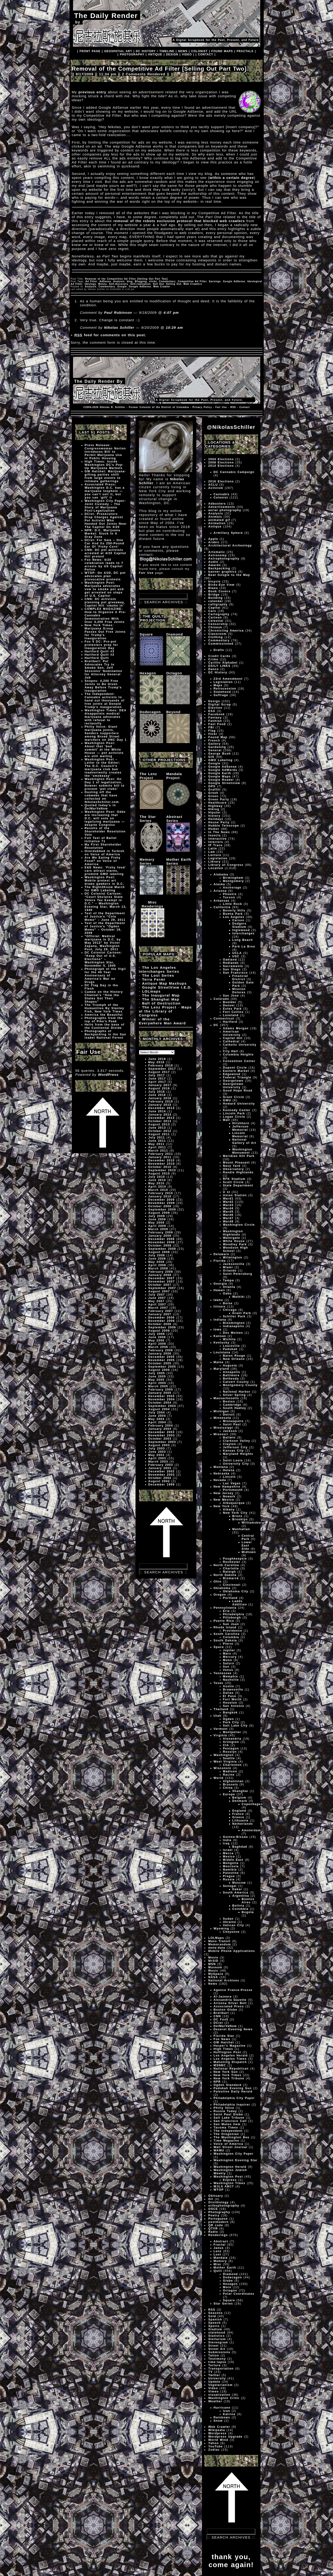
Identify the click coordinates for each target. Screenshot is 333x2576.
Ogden (228, 1719)
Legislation (223, 682)
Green (213, 796)
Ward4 (228, 1208)
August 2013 (159, 1124)
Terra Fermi (153, 979)
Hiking (213, 809)
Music (213, 1970)
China (228, 1787)
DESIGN (172, 54)
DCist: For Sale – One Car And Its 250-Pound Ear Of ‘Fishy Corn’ (104, 543)
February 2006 (160, 1350)
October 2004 (160, 1402)
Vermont (221, 1729)
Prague (229, 1876)
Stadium (215, 2329)
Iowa (218, 1329)
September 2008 (162, 1248)
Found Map (217, 737)
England (239, 1810)
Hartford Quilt (97, 658)
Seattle (229, 1758)
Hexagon (230, 2284)
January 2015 (160, 1104)
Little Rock (232, 904)
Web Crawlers (192, 284)
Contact (244, 407)
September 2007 (162, 1288)
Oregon (220, 1594)
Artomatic (216, 552)
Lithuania (240, 1820)
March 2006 (158, 1347)
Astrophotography (223, 558)
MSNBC (220, 2065)
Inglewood (241, 930)
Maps (218, 685)
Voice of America (228, 2144)
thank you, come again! (231, 2561)
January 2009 (160, 1235)
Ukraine (229, 1922)
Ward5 (228, 1211)
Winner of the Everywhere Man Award (162, 1021)
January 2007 (160, 1314)
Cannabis (222, 494)
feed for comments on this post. (110, 335)
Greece (238, 1817)
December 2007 (161, 1278)
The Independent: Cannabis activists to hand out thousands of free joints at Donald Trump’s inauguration (105, 700)
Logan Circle (234, 1116)
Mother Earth (225, 2267)
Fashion (215, 721)
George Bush (219, 753)
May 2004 (156, 1419)
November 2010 (161, 1163)
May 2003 (156, 1455)
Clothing (215, 637)
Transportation (221, 2368)
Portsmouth (233, 1490)
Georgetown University (233, 1085)
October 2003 (160, 1438)
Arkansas (222, 900)
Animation (217, 523)
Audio (213, 562)
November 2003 (161, 1435)
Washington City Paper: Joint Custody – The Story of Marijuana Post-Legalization (105, 505)
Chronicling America (226, 630)
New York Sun (226, 2072)
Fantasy (215, 717)
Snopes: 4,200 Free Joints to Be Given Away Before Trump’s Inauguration (103, 685)
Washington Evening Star (236, 2160)
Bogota (248, 1912)
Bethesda (231, 1378)
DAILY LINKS (219, 666)
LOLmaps (151, 991)
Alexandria (232, 1738)
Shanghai (240, 1791)
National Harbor (237, 1391)
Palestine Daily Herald (233, 2091)
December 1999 (161, 1484)
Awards (214, 565)
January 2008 (160, 1275)
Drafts (219, 650)
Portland (230, 1598)
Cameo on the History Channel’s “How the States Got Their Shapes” (104, 996)
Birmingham (233, 877)
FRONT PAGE (90, 51)
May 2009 (156, 1222)
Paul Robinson (118, 312)
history (214, 815)
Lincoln (229, 1476)
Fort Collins (233, 1012)
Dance (213, 669)
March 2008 (158, 1268)
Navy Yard (232, 1165)
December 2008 (161, 1239)
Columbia (231, 1637)
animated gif (219, 520)
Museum (215, 1967)
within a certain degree (231, 178)
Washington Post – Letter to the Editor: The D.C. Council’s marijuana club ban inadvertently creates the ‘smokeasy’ (103, 767)
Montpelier (232, 1732)
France (238, 1814)
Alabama (221, 874)
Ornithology (218, 2202)
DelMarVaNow (225, 2026)
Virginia (220, 1735)
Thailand (221, 1709)
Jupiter (229, 1650)
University (217, 2378)
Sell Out (158, 284)
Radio (213, 2231)
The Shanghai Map (160, 999)
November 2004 (161, 1399)
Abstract (221, 2241)
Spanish (215, 2319)
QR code (215, 2225)
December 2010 (161, 1160)
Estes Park (232, 1008)
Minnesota (222, 1418)
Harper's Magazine (230, 2045)
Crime (213, 659)
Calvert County (236, 1382)
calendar (215, 601)
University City (236, 1463)
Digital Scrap (219, 704)
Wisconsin (222, 1768)
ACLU (213, 484)
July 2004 (156, 1412)
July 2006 (156, 1334)
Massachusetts (226, 1398)
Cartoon (215, 617)
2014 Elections (221, 465)
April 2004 (157, 1422)
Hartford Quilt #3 (99, 651)
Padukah (230, 1349)
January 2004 (160, 1429)
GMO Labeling (220, 760)
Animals (215, 516)
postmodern (218, 2222)
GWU (227, 1100)
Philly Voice (224, 2108)
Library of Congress (225, 865)
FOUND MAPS (222, 51)
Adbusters (217, 503)
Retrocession (225, 688)
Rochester (232, 1562)
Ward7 (228, 1218)
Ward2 (228, 1201)
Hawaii (219, 1290)
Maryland (221, 1368)
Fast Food (217, 724)
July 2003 (156, 1448)
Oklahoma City (236, 1591)
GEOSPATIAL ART (118, 51)
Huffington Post (227, 2052)
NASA (213, 1977)
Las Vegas (232, 1483)
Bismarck (231, 1578)
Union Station (235, 1195)
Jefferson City (235, 1447)
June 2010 (157, 1180)
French (214, 740)
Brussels (230, 1784)
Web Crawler (161, 286)
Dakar (237, 1889)
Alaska (219, 884)
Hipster (214, 812)
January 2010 (160, 1196)
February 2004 (160, 1425)
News (212, 1983)
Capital (214, 607)
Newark (229, 1496)
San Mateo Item (227, 2124)
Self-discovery (118, 284)
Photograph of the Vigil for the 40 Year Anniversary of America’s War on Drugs (105, 975)
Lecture (214, 855)
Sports (214, 2326)
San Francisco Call (230, 2121)
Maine (219, 1362)
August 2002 (159, 1481)
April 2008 (157, 1265)
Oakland (230, 959)
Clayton (229, 1444)
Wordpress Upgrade (225, 2436)
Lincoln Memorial (240, 1134)
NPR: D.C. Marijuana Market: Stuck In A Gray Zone (102, 533)
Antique (215, 526)
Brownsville (233, 1689)
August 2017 (159, 1072)
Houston (230, 1702)
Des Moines (233, 1332)
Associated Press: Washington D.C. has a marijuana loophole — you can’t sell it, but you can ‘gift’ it (105, 491)
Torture (214, 2365)
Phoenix (230, 894)
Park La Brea (243, 946)
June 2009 (157, 1219)
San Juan (231, 1624)
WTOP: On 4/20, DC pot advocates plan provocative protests (105, 576)
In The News (219, 832)
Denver (229, 1005)
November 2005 (161, 1360)
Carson (238, 920)
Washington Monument (242, 1151)
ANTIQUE (155, 54)
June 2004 (157, 1415)
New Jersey (224, 1493)
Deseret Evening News (233, 2029)
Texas (218, 1683)
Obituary (215, 2195)
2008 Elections (221, 462)
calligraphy (218, 604)
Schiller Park (234, 1316)
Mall (226, 1120)
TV (210, 2372)
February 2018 (160, 1065)
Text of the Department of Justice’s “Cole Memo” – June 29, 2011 (105, 916)
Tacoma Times (226, 2127)
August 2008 (159, 1252)
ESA (211, 711)
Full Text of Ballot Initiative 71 (101, 839)
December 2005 (161, 1356)
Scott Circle (233, 1182)
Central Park (248, 1537)
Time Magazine (226, 2140)
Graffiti (214, 789)
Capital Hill (233, 1038)
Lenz (218, 2251)
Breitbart (221, 2013)
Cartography (219, 614)
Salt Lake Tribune (229, 2117)
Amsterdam (251, 1830)
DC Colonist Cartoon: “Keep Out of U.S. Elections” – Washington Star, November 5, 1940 (103, 959)
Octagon (230, 2290)
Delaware (221, 1254)
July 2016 (156, 1091)
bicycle (214, 581)
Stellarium (217, 2339)
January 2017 (160, 1085)
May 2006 (156, 1340)
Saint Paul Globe (228, 2114)
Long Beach (242, 940)
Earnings (215, 281)
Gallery (214, 743)
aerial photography (224, 510)
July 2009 (156, 1216)
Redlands (231, 963)
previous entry (92, 92)
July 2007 (156, 1294)
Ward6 (228, 1215)
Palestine (231, 1873)
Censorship (218, 624)
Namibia (230, 1869)
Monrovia (231, 1866)
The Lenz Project (159, 1007)
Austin (228, 1686)
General (215, 750)
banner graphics (222, 571)
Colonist (145, 407)
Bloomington (234, 1323)
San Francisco (235, 972)
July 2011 (156, 1137)
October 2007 (160, 1284)
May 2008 (156, 1262)
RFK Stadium (234, 1179)
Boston (229, 1401)
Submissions (219, 2352)
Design (214, 701)
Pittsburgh (232, 1617)
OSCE (213, 2209)
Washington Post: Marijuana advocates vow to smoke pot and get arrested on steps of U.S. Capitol (104, 589)
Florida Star (224, 2036)
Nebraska (222, 1473)
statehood (216, 2332)
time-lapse (217, 2362)
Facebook (216, 714)
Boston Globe (225, 2009)
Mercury (230, 1656)
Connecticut (224, 1018)
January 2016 (160, 1098)
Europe (229, 1794)
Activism (215, 488)
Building (215, 598)
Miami (228, 1267)
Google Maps (219, 776)
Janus (219, 2248)
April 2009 (157, 1226)
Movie (213, 1957)
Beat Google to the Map (229, 575)
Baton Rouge (234, 1355)
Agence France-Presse (233, 1990)
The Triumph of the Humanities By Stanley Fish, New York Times (104, 1008)
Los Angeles (234, 917)
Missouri (221, 1434)
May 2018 (156, 1062)
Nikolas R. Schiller (112, 407)
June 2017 (157, 1078)
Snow (218, 2420)
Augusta (230, 1365)
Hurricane (222, 2407)
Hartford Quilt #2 (99, 654)
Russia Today (225, 2111)
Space (219, 1647)
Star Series (223, 2303)
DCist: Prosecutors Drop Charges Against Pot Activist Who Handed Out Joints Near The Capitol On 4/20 (106, 520)
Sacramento (233, 966)
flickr (212, 734)
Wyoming (221, 1928)
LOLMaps (216, 1938)
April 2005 (157, 1383)
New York (222, 1506)
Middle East (233, 1859)
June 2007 (157, 1298)
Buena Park (233, 913)
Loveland (231, 1015)
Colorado (221, 999)
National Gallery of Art (244, 1141)
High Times (223, 2049)
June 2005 (157, 1376)
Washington (224, 1755)
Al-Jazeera (223, 1996)
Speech (214, 2322)
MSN (212, 1964)
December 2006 (161, 1317)
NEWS (182, 51)
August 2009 (159, 1212)
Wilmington (232, 1257)
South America (236, 1892)
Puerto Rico (224, 1620)
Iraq (226, 1843)
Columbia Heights (238, 1054)
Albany (229, 1509)
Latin (212, 848)
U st (226, 1192)
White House (234, 1241)
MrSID (213, 1960)
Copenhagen (252, 1804)
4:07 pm (171, 312)
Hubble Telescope (223, 825)
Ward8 (228, 1221)
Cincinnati (232, 1584)
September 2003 (162, 1442)
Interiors (215, 842)
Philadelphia (234, 1614)
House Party (219, 822)
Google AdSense (234, 281)
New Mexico (224, 1499)
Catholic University (239, 1044)
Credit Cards (219, 656)
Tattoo (213, 2355)
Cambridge (232, 1404)
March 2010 (158, 1190)
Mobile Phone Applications (231, 1951)
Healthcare (217, 802)
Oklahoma (222, 1588)
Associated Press (229, 2006)
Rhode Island (225, 1627)
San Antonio (233, 1706)
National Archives (223, 1980)
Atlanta (229, 1287)
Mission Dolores (239, 990)
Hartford (230, 1021)
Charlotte (231, 1568)
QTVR (213, 2228)
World (219, 1778)
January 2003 (160, 1468)
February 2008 (160, 1271)
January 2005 (160, 1393)
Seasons (215, 2313)
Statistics (216, 2336)
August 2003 (159, 1445)
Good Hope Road (237, 1090)
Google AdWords (222, 770)
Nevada (220, 1480)
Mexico (229, 1856)
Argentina (240, 1895)
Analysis (119, 281)
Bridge (214, 594)
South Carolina (227, 1634)
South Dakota (225, 1640)
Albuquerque (234, 1503)
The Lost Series (158, 975)
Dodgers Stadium (239, 925)
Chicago (230, 1309)
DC (216, 1025)
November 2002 (161, 1474)
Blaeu (213, 588)
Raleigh (229, 1571)
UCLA (237, 953)
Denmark (239, 1801)
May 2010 (156, 1183)
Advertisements (221, 507)
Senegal (230, 1886)
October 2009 (160, 1206)
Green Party (218, 799)
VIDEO (187, 54)
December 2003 (161, 1432)
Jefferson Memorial (240, 1128)
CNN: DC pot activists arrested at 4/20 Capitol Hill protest (105, 553)
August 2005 (159, 1370)
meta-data (216, 1947)
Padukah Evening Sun (233, 2088)
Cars (212, 611)
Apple (213, 539)
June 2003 (157, 1451)
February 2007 (160, 1311)
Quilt (218, 2271)
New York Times (228, 2075)
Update (214, 2381)
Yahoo (213, 2443)
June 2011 (157, 1140)
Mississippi (223, 1427)
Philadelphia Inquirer (232, 2104)
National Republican (231, 2068)
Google (122, 286)
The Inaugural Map (161, 995)
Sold (212, 2316)
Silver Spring (234, 1395)
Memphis (230, 1676)
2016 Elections (221, 481)
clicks (153, 281)
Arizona (220, 890)
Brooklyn (240, 1519)
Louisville (231, 1346)
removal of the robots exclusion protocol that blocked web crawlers (179, 221)
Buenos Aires (248, 1900)
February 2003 (160, 1465)
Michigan (221, 1411)
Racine (229, 1774)
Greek (213, 793)
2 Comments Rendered (143, 74)
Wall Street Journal (230, 2147)
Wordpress (217, 2433)
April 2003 (157, 1458)
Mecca (228, 1853)
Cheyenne (231, 1931)
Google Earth (219, 773)
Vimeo (213, 2391)
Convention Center (239, 1061)
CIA (226, 1745)
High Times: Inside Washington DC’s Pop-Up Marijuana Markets (104, 465)
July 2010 (156, 1176)
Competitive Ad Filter (192, 281)
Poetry (214, 2215)
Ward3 (228, 1205)
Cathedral (231, 1041)
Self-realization (140, 284)
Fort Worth (232, 1699)
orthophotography (223, 2205)
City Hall (230, 1051)
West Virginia (225, 1761)
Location (215, 868)
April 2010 (157, 1186)
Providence (232, 1630)
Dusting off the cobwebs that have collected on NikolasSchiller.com (102, 797)
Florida (220, 1260)
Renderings (218, 2235)
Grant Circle (233, 1097)
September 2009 (162, 1209)
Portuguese (218, 2218)
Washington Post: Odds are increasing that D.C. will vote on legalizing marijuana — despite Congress (105, 818)
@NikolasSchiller (231, 427)
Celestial (215, 620)
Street (213, 2345)
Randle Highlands (238, 1172)
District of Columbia (175, 407)
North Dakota (225, 1575)
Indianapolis (233, 1326)
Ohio (218, 1581)
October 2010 (160, 1167)
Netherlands (242, 1823)
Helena (229, 1470)
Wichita (229, 1339)
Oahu (227, 1293)
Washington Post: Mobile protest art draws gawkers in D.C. (104, 880)
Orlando (230, 1270)
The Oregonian (226, 2134)
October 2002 (160, 1478)
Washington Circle (239, 1224)
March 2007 (158, 1307)
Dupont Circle (235, 1067)
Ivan (226, 2411)
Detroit (229, 1414)
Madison (230, 1771)
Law (211, 851)
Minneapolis (233, 1421)
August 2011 (159, 1134)
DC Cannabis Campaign (234, 472)
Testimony (217, 2358)
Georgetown (233, 1080)
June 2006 (157, 1337)
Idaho (218, 1300)
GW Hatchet (224, 2042)
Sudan (228, 1918)
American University (232, 1033)
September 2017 (162, 1068)
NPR (217, 2081)
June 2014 (157, 1111)
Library (214, 861)
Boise (228, 1303)
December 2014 (161, 1108)
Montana (221, 1467)
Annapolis (231, 1372)
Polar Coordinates (239, 2293)
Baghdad (239, 1846)
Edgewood (232, 1074)
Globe (228, 2280)
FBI (211, 727)
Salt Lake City (235, 1725)
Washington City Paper (234, 2153)
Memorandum (219, 1944)
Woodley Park (235, 1244)
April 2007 (157, 1304)
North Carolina (226, 1565)
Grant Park (241, 1313)
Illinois (220, 1306)
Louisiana (222, 1352)
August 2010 (159, 1173)
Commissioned (221, 643)
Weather (215, 2401)
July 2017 (156, 1075)
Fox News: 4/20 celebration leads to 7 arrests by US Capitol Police (104, 564)
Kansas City (233, 1450)
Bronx (237, 1516)
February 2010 (160, 1193)
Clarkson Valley (236, 1440)
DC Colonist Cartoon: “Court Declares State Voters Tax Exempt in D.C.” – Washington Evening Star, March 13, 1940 (106, 902)
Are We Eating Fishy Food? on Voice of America (103, 861)
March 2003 (158, 1461)
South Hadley (234, 1408)
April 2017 (157, 1082)
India (227, 1840)
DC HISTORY (146, 51)
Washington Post (228, 2176)
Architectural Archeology (230, 545)
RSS (233, 407)
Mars (227, 1653)
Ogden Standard (228, 2085)
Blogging (141, 281)
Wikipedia (216, 2430)
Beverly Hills (234, 910)
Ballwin (229, 1437)
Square (229, 2300)
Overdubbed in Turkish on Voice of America (104, 852)
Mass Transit (219, 1941)
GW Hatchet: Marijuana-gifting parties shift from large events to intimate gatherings (105, 476)
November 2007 (161, 1281)
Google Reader (221, 779)
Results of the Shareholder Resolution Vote (105, 831)
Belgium (239, 1797)
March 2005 (158, 1386)
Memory (220, 2261)
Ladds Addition (239, 1603)
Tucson (229, 897)
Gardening (217, 747)
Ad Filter (91, 281)
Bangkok (230, 1712)
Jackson (230, 1431)
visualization (219, 2394)
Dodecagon (232, 2277)
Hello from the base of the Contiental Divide (104, 1026)
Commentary (167, 281)
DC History (217, 672)
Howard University (239, 1103)
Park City (231, 1722)
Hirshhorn (240, 1123)
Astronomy (217, 555)
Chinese (215, 627)
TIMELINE (166, 51)
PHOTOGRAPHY (132, 54)
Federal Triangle (237, 1077)
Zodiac (214, 2449)
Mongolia (231, 1863)
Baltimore (231, 1375)
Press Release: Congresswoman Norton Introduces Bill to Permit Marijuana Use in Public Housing (105, 452)
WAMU (219, 2150)
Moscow (239, 1882)
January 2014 (160, 1114)
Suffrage (221, 695)
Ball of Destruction (161, 1003)
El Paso (229, 1696)
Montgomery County (240, 1385)
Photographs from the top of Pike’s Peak (104, 1019)
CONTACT (205, 54)
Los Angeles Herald (231, 2055)
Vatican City (233, 1925)
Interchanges (243, 933)
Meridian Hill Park (239, 1156)
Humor (214, 829)
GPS (212, 786)
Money (102, 284)
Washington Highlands (233, 1233)
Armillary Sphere (228, 533)
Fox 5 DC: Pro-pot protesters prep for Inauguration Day (101, 645)
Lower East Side (247, 1545)
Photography (219, 2212)
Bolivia (238, 1905)
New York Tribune (229, 2078)
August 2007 (159, 1291)
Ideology (90, 284)
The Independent (228, 2130)
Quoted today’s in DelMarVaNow (100, 807)
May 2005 (156, 1379)
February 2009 (160, 1232)
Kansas (220, 1336)
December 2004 (161, 1396)
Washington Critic (223, 2398)
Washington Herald (230, 2166)
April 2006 (157, 1343)
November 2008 (161, 1242)
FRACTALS (245, 51)
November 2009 (161, 1203)
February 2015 (160, 1101)
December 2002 (161, 1471)
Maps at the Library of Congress (165, 1011)
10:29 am (174, 327)
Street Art (216, 2349)
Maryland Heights (238, 1454)
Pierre (228, 1643)
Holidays (215, 819)
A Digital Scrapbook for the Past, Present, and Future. (199, 399)
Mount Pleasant (236, 1162)
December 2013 (161, 1118)
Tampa (228, 1280)
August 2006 (159, 1330)
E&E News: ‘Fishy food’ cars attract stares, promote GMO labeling (105, 871)
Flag (212, 730)
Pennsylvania (225, 1607)
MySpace (215, 1974)
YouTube (215, 2446)
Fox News (222, 2039)
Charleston (232, 1765)
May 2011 (156, 1144)
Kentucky (222, 1342)
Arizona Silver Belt (230, 2003)
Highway (215, 806)
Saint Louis (233, 1460)
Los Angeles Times (230, 2058)
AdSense (105, 281)
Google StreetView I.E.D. (167, 987)
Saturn (228, 1663)
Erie (226, 1611)
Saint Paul (232, 1424)
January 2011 (160, 1157)
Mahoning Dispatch (230, 2062)
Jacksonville (234, 1264)
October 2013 (160, 1121)
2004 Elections (221, 459)
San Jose (231, 995)
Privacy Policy (202, 407)
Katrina (229, 2414)
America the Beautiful (104, 1014)
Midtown (249, 1552)
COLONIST (199, 51)
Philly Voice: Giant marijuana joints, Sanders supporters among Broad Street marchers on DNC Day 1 (106, 733)
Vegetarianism (220, 2385)
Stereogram (218, 2342)
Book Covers (219, 591)
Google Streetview (224, 783)
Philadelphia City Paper (234, 2098)
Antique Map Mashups (164, 983)
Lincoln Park (234, 1113)
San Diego (232, 969)
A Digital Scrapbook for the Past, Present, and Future (216, 40)
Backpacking (219, 568)
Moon (227, 1660)
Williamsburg (253, 1522)
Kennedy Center (237, 1110)
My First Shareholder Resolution (103, 846)
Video (213, 2388)
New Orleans (234, 1359)
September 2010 (162, 1170)
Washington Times (229, 2183)
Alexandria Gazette (230, 2000)
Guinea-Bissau (235, 1837)
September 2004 (162, 1406)
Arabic (214, 542)
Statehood (222, 692)
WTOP (219, 2189)
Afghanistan (233, 1781)
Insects (214, 835)
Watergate (231, 1237)
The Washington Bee (231, 2137)
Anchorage (232, 887)
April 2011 (157, 1147)
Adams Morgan (236, 1028)
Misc (218, 2264)
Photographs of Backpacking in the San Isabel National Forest (105, 1034)
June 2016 (157, 1095)
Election (215, 707)
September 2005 (162, 1366)
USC (236, 956)
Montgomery (233, 881)
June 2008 (157, 1258)
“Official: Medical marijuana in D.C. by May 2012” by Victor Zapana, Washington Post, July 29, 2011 (103, 943)
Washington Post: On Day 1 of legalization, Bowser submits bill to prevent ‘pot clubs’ (105, 784)
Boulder (230, 1002)
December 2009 (161, 1199)
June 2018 (157, 1059)
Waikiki (238, 1296)
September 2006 (162, 1327)
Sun (226, 1666)
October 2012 (160, 1131)
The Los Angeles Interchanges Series (159, 969)
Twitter (214, 2375)
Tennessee (223, 1673)
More (227, 2287)
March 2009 (158, 1229)
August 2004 (159, 1409)
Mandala (221, 2257)
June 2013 (157, 1127)
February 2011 (160, 1154)
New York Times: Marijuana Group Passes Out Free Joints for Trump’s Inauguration (105, 632)
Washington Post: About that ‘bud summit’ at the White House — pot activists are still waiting (104, 749)
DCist (218, 2022)
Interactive (217, 838)
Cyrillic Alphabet (223, 662)
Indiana (220, 1319)
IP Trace (215, 845)
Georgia (220, 1283)
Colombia (240, 1909)
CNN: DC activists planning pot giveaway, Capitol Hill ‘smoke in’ (105, 602)
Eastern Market (236, 1071)
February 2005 (160, 1389)
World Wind (218, 2440)
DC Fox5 (221, 2019)
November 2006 (161, 1320)
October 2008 (160, 1245)
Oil (210, 2199)
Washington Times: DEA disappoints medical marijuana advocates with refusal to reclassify (106, 717)
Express (230, 2180)
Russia (229, 1879)
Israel (228, 1850)
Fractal (220, 2244)
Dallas (228, 1692)
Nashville (231, 1679)
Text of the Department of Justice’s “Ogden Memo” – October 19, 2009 (105, 928)
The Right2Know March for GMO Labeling (105, 888)
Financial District (240, 977)
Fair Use (221, 407)
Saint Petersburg (237, 1273)
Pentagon (231, 1748)
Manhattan (241, 1529)
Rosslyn (230, 1751)
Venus (228, 1670)
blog (130, 281)
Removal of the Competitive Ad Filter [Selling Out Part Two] (159, 68)
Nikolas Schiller (119, 327)
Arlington (231, 1742)
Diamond (230, 2274)
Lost (217, 2254)
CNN (217, 2016)
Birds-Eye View (221, 584)
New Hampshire (227, 1486)
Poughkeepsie (235, 1558)
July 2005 (156, 1373)
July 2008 (156, 1255)
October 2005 (160, 1363)
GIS (211, 757)
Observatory (233, 1169)
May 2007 (156, 1301)
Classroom (217, 634)
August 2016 (159, 1088)
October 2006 (160, 1324)
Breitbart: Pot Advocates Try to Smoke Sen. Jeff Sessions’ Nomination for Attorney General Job (103, 669)
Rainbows (222, 2417)
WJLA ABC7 (224, 2186)
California (222, 907)
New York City (235, 1512)
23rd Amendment (228, 678)
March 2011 (158, 1150)
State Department (238, 1185)
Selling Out (173, 284)
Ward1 (228, 1198)
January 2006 (160, 1353)
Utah (218, 1715)
